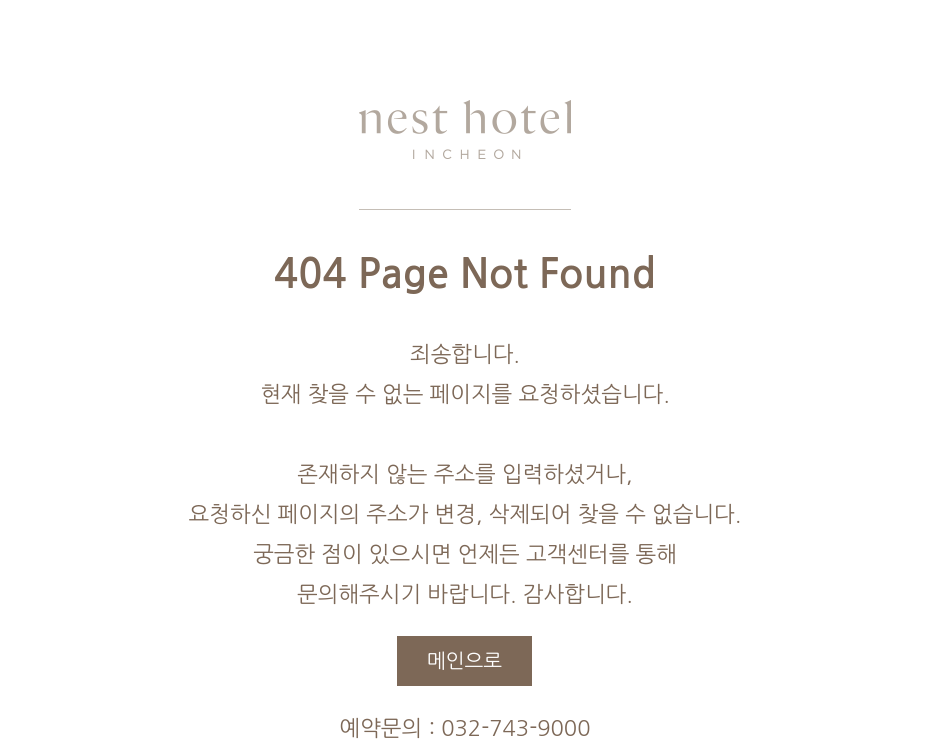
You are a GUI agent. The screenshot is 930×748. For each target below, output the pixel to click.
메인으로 (464, 661)
